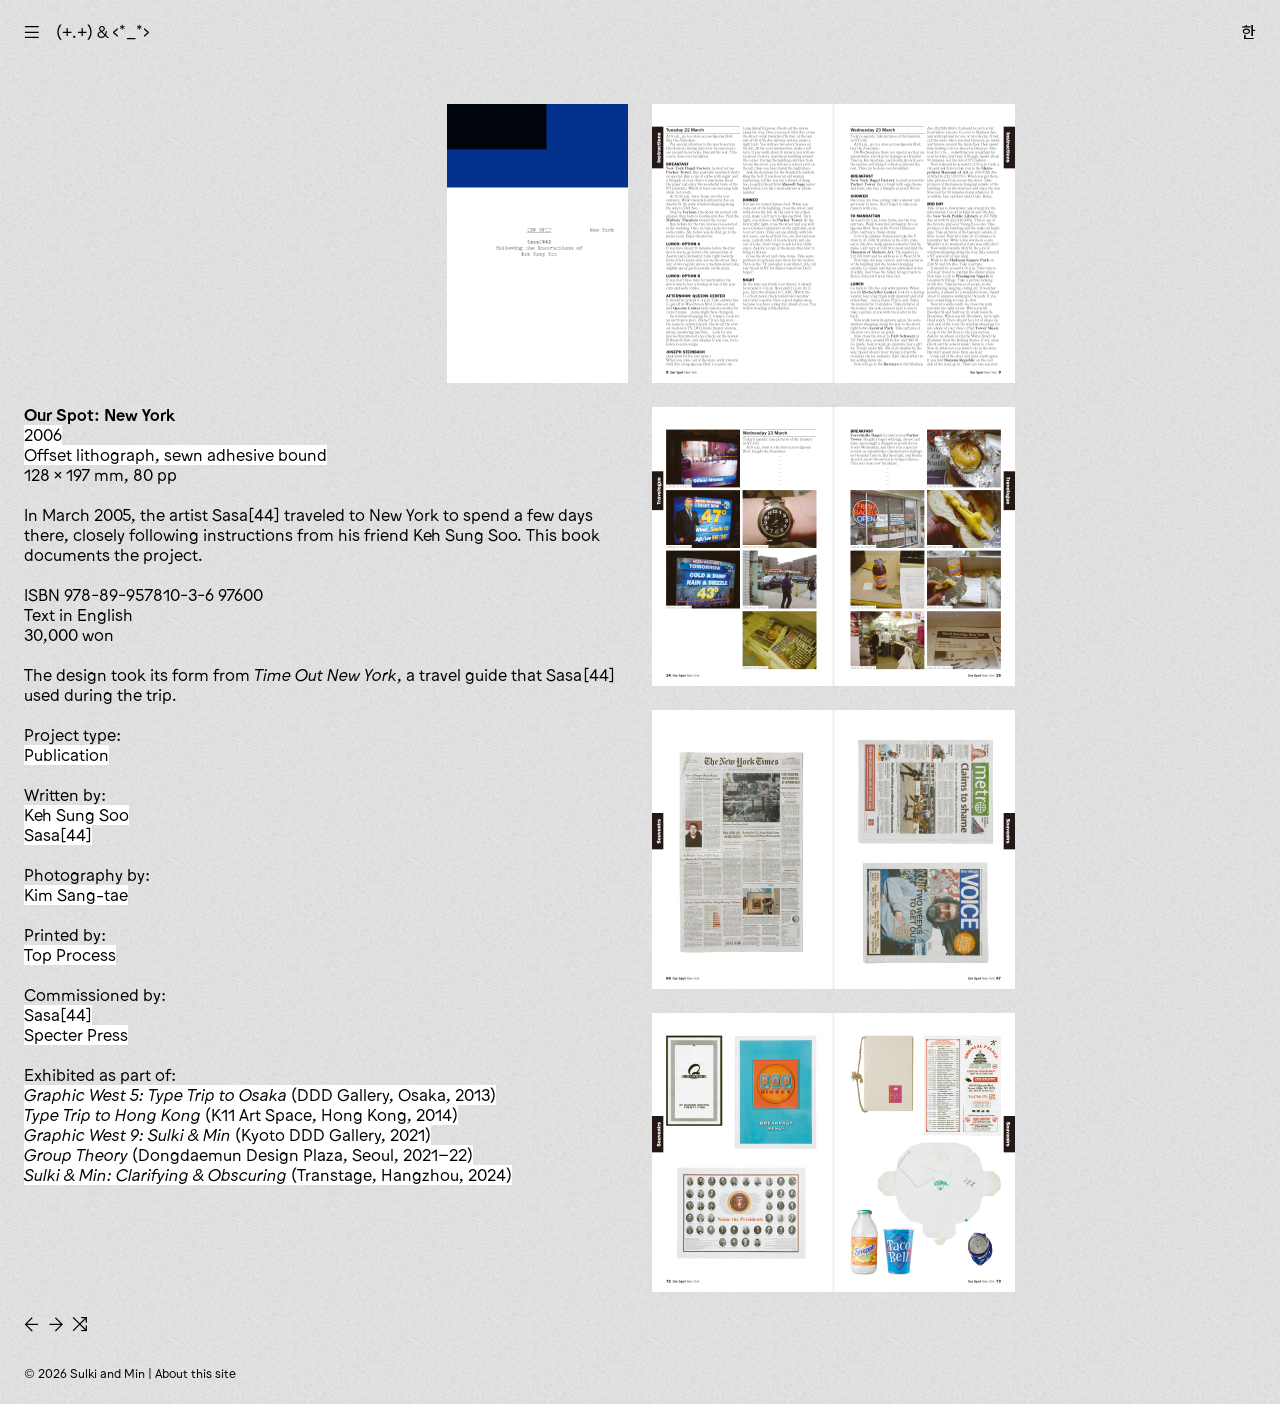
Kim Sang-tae (76, 895)
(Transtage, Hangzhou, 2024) (268, 1175)
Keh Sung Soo (76, 815)
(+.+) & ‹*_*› (103, 32)
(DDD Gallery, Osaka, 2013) (260, 1095)
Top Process (70, 955)
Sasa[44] (58, 835)
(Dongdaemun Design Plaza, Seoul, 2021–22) (248, 1155)
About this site (195, 1373)
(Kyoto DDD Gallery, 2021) (227, 1135)
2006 (43, 435)
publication (66, 755)
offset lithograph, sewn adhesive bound (175, 455)
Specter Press (76, 1035)
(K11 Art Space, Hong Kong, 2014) (241, 1115)
